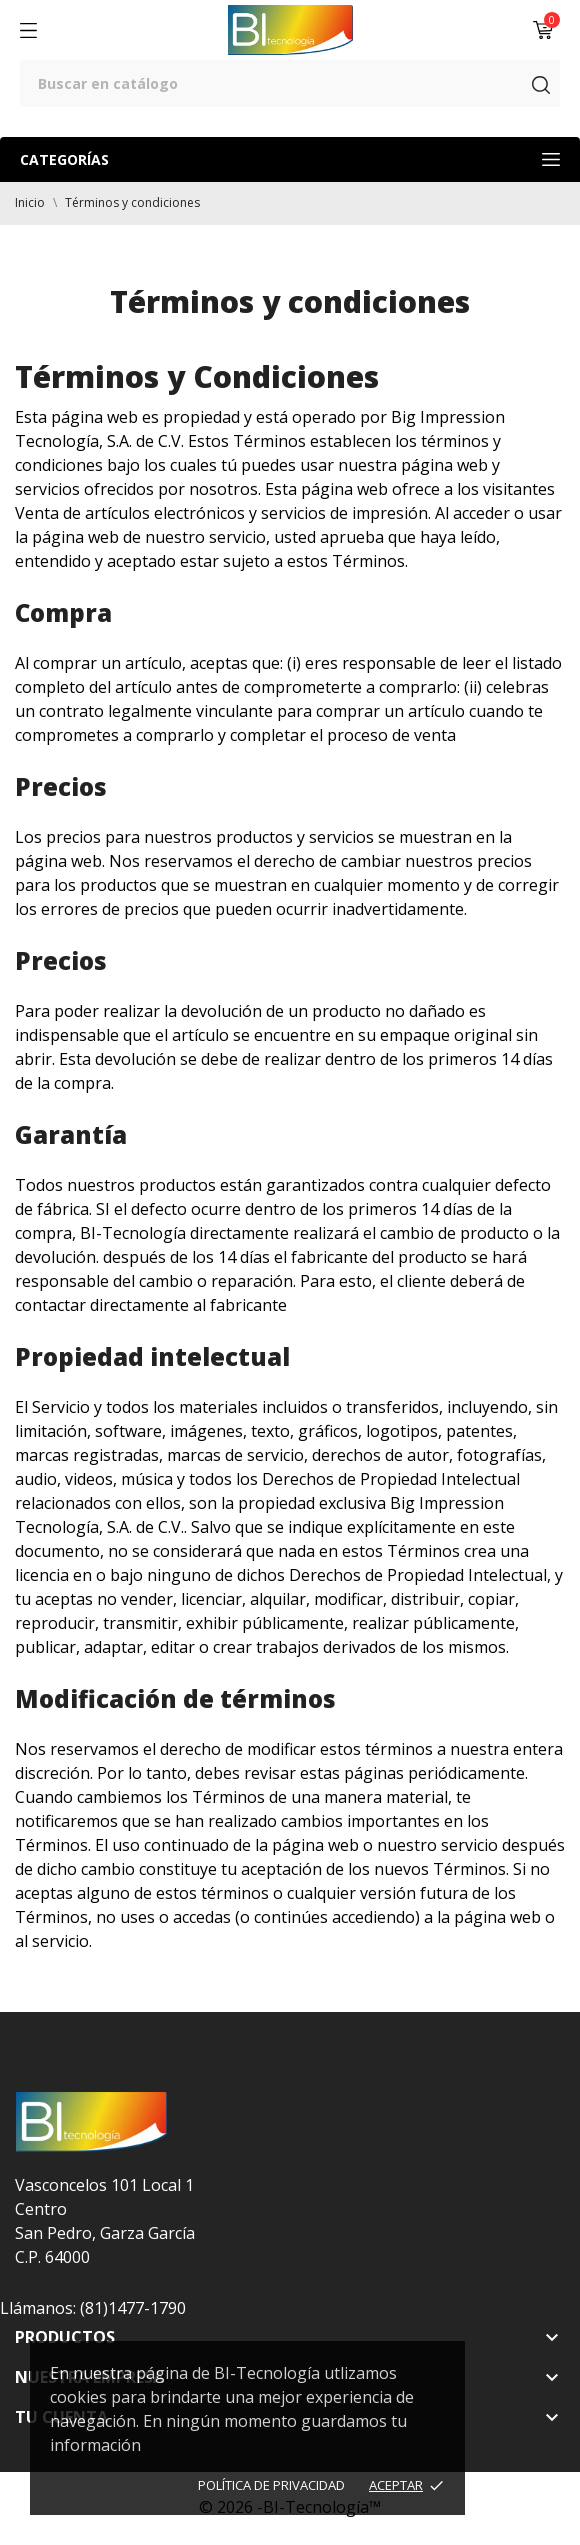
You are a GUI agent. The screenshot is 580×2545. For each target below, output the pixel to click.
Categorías (290, 159)
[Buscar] (290, 83)
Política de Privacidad (271, 2485)
